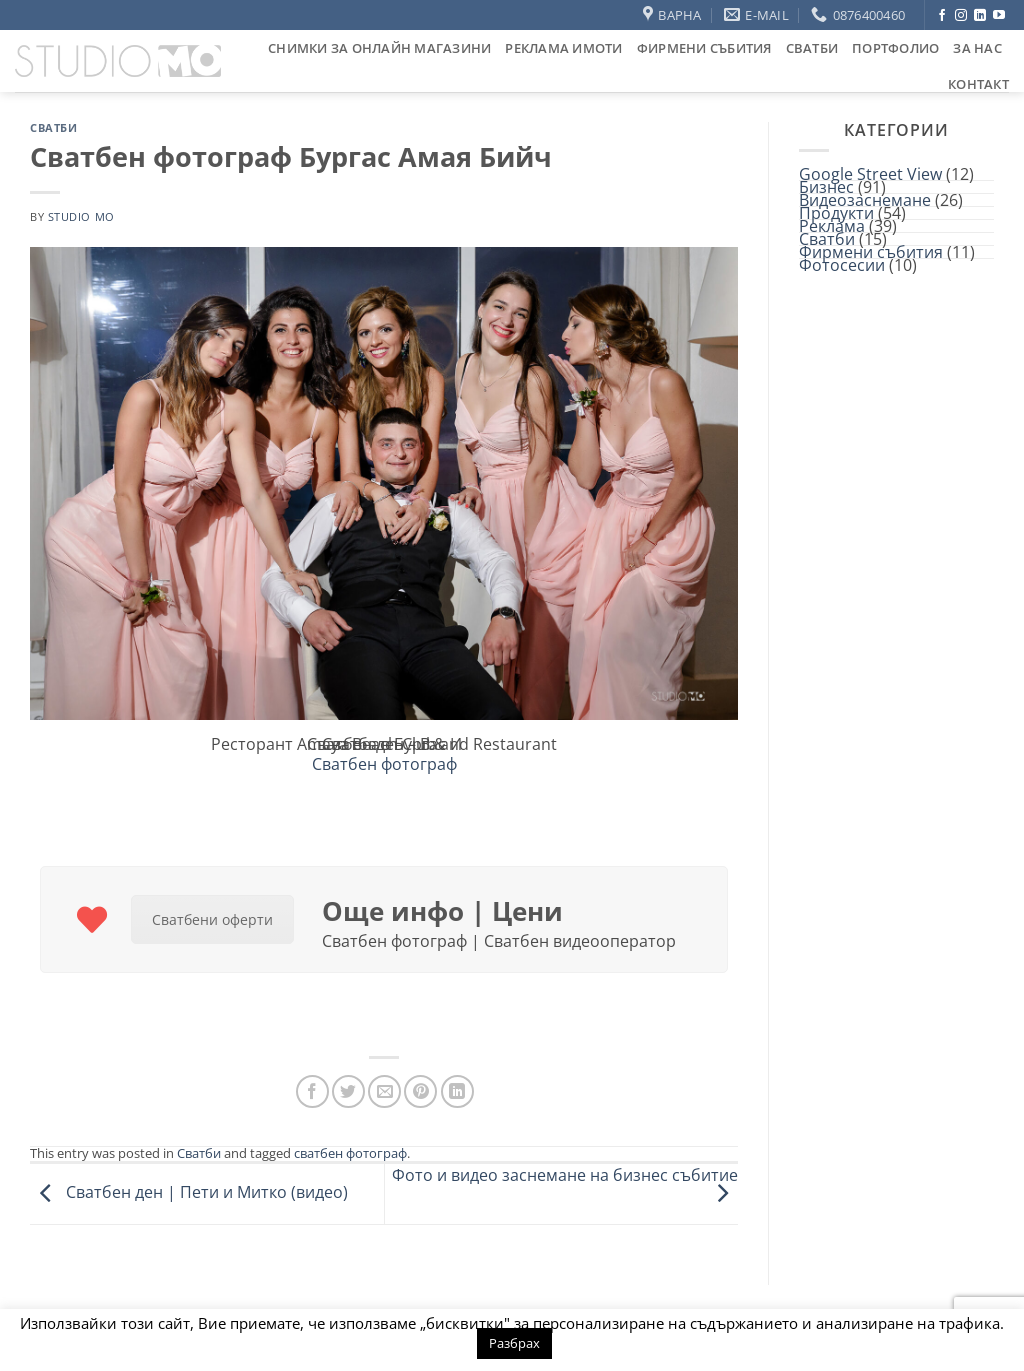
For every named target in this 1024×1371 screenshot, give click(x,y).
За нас (977, 48)
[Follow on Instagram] (961, 16)
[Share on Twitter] (348, 1091)
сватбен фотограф (350, 1153)
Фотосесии (842, 265)
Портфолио (895, 48)
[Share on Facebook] (312, 1091)
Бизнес (826, 187)
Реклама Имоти (563, 48)
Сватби (812, 48)
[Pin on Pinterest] (420, 1091)
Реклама (832, 226)
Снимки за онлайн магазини (379, 48)
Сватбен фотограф (384, 764)
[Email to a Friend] (384, 1091)
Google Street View (870, 174)
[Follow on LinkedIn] (980, 16)
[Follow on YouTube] (999, 16)
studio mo (81, 216)
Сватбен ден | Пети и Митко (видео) (189, 1192)
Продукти (836, 213)
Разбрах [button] (514, 1343)
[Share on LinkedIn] (457, 1091)
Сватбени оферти (212, 919)
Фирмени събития (704, 48)
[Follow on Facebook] (942, 16)
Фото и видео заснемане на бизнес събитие (565, 1183)
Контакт (978, 84)
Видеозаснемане (865, 200)
